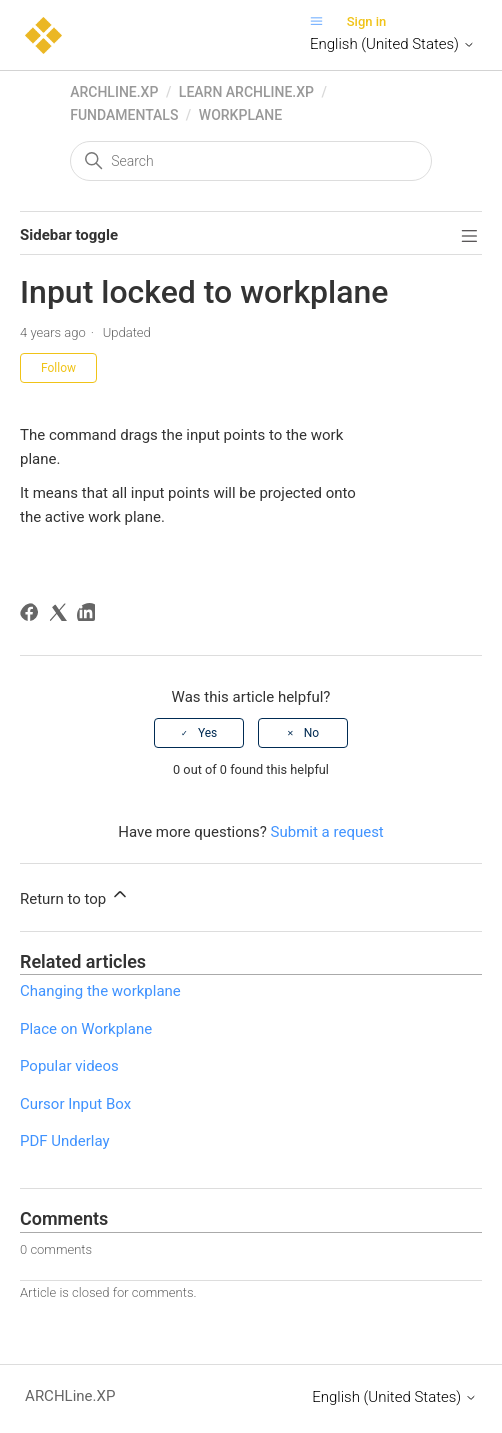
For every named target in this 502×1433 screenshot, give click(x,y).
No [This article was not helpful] (311, 733)
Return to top (75, 896)
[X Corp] (61, 615)
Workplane (240, 115)
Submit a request (327, 832)
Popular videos (69, 1066)
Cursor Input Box (75, 1104)
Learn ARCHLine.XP (246, 92)
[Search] (251, 161)
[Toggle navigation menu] (321, 21)
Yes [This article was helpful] (207, 733)
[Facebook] (32, 615)
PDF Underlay (65, 1141)
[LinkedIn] (89, 615)
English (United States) (392, 44)
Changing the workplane (100, 991)
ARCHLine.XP (114, 92)
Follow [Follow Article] (58, 368)
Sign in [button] (367, 21)
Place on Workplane (86, 1029)
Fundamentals (124, 115)
